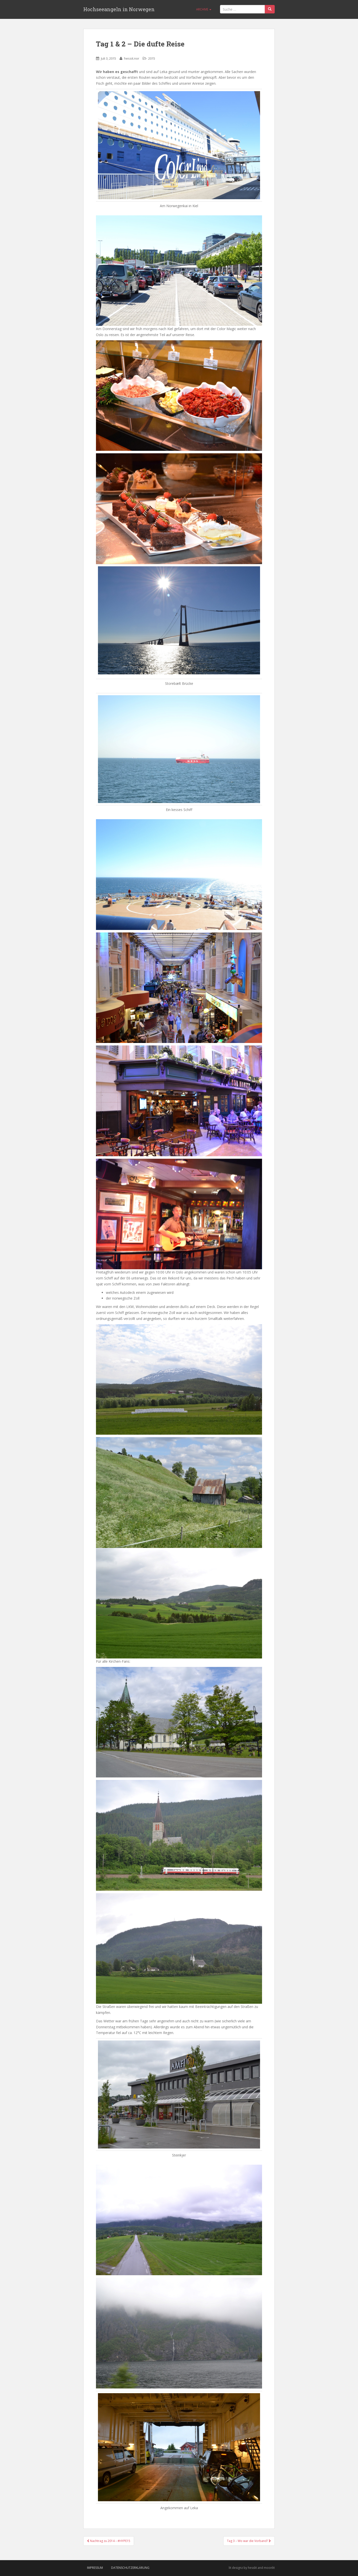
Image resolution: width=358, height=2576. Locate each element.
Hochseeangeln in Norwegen (119, 9)
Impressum (95, 2568)
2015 (151, 58)
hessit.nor (131, 58)
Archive (203, 9)
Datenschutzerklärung (130, 2568)
